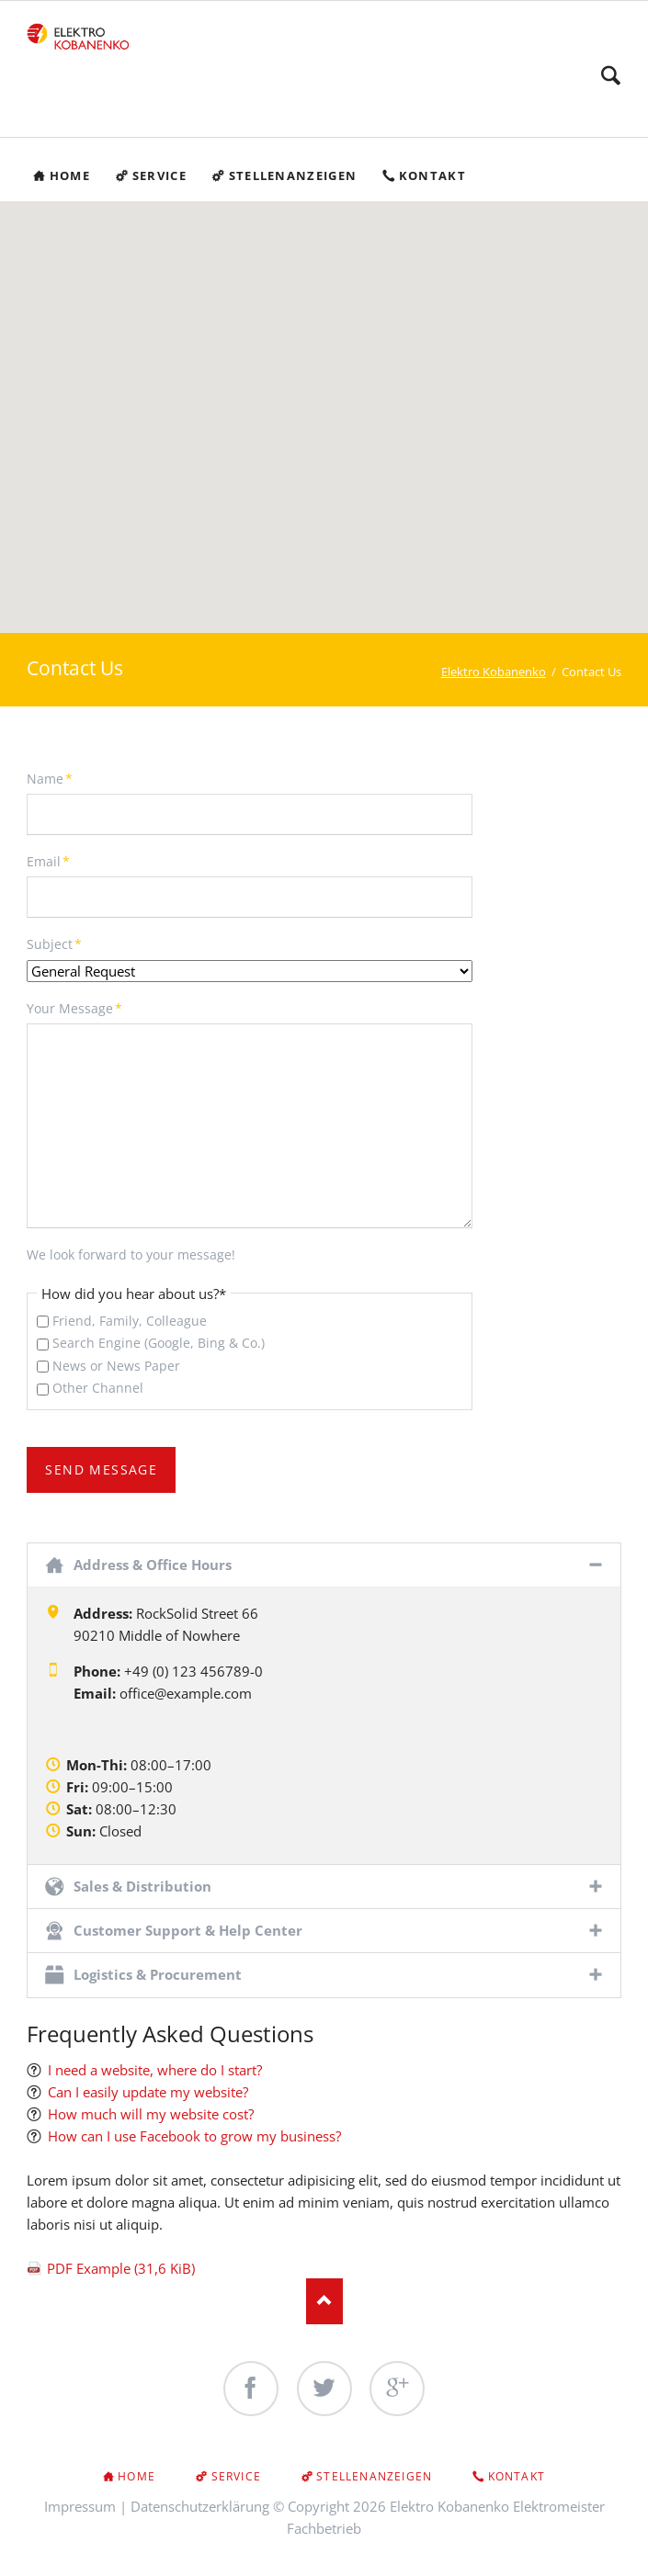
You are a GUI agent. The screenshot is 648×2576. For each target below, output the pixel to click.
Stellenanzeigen (374, 2477)
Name (57, 778)
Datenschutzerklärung (200, 2506)
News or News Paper (116, 1365)
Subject (57, 943)
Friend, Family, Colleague (129, 1320)
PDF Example (121, 2269)
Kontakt (516, 2477)
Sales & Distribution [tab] (142, 1887)
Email (57, 861)
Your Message (74, 1008)
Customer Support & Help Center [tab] (188, 1931)
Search (611, 75)
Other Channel (97, 1388)
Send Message (101, 1470)
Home (136, 2477)
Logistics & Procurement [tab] (158, 1975)
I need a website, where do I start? (155, 2071)
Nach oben (324, 2302)
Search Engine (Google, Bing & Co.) (158, 1343)
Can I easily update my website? (148, 2093)
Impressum (80, 2506)
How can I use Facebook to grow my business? (194, 2137)
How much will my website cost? (151, 2115)
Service (236, 2477)
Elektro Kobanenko (493, 671)
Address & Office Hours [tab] (153, 1564)
